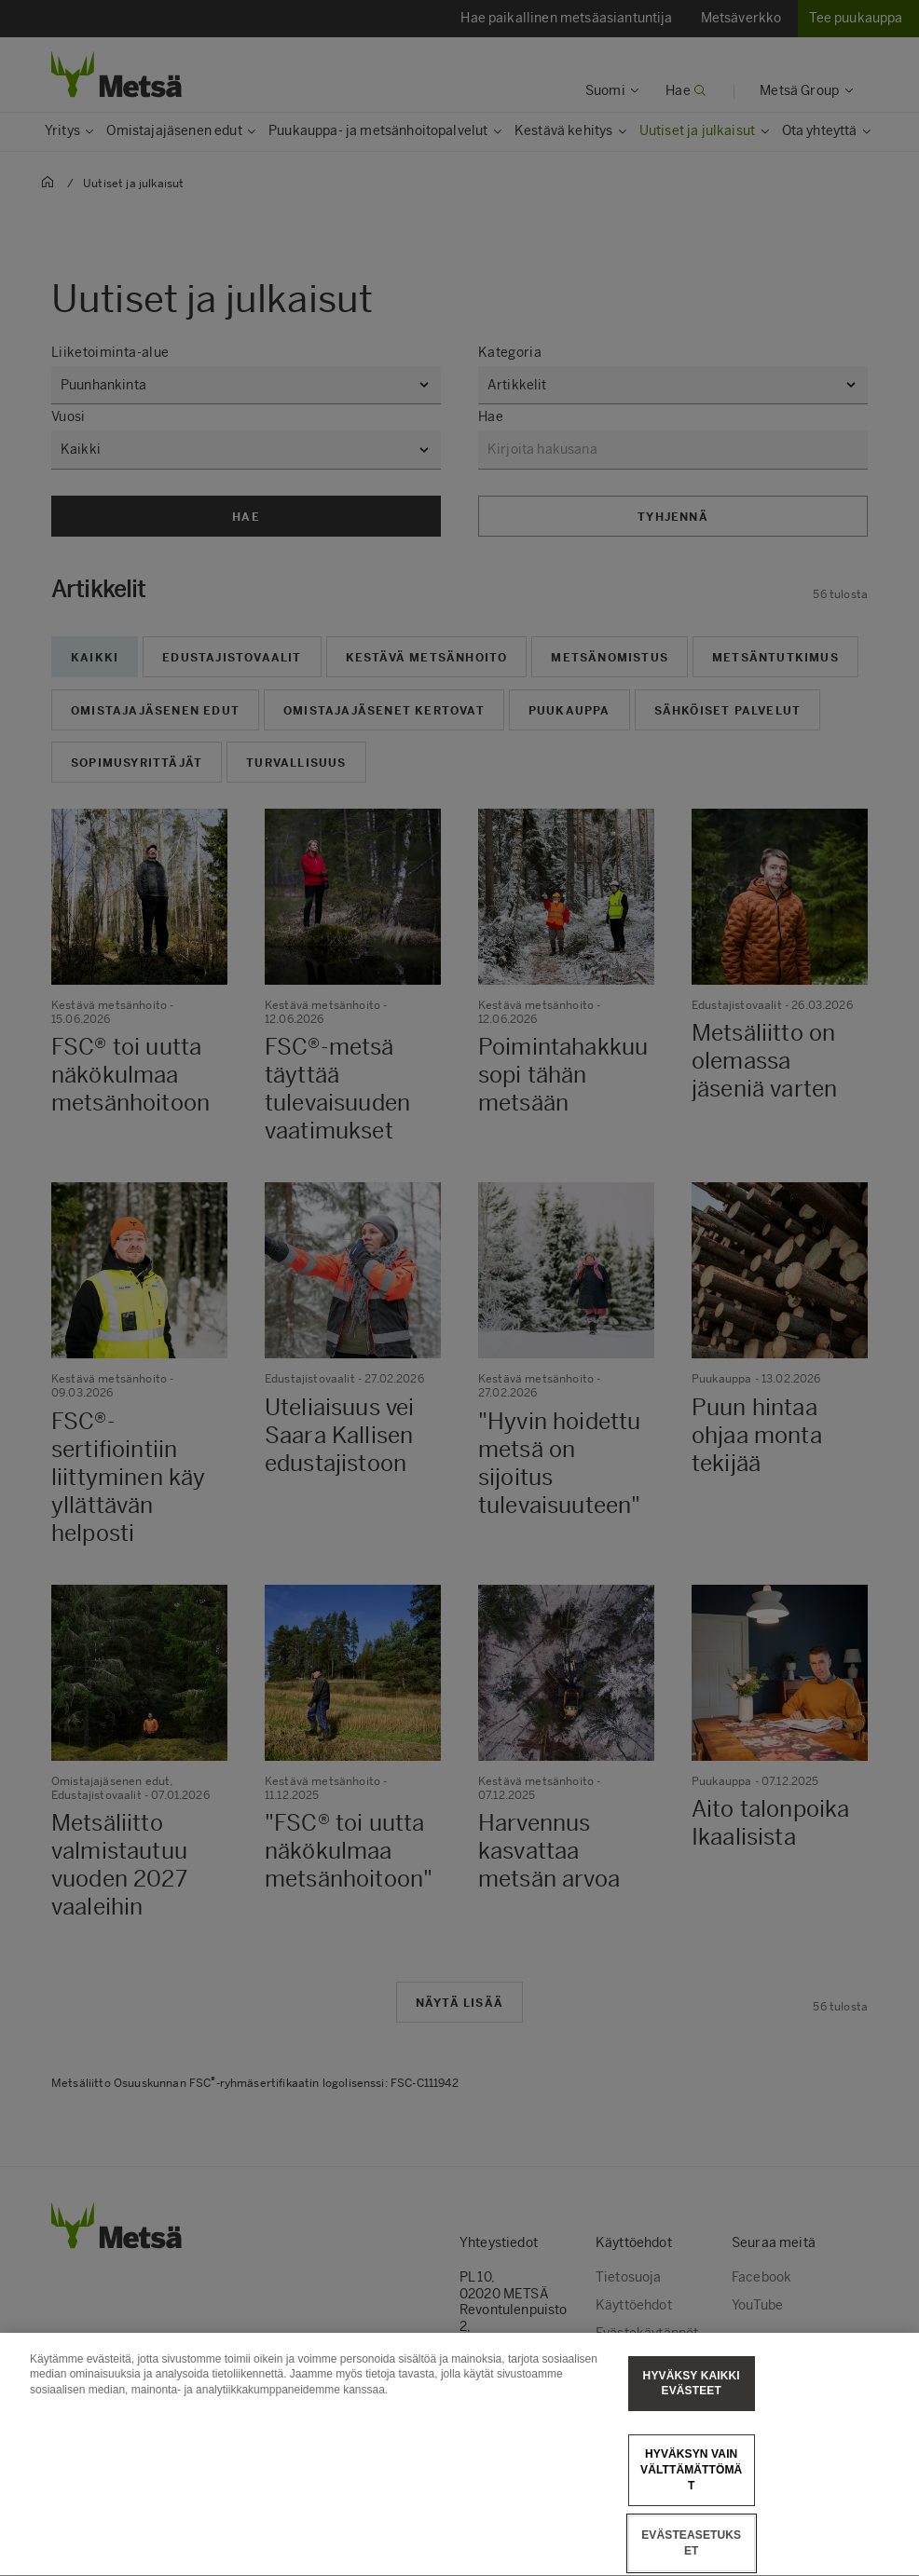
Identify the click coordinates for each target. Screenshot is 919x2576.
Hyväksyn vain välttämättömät (691, 2503)
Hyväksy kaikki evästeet (691, 2416)
